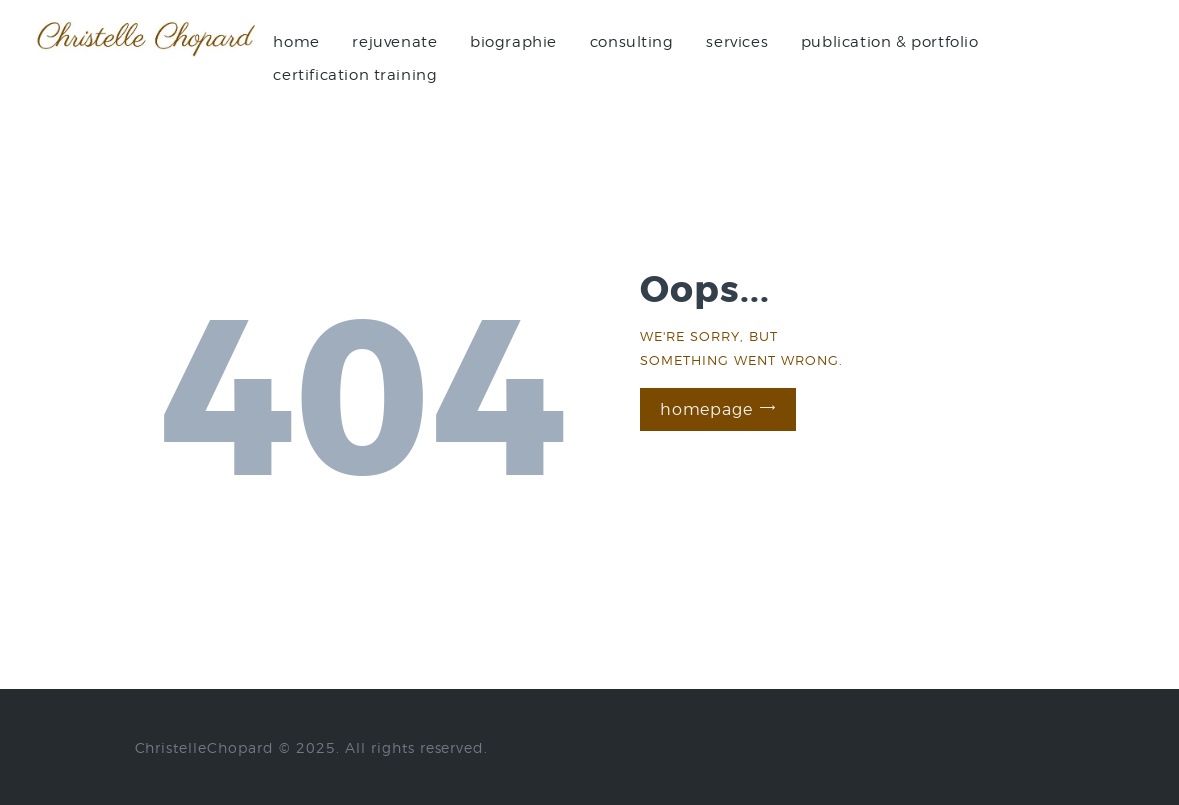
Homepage (706, 409)
